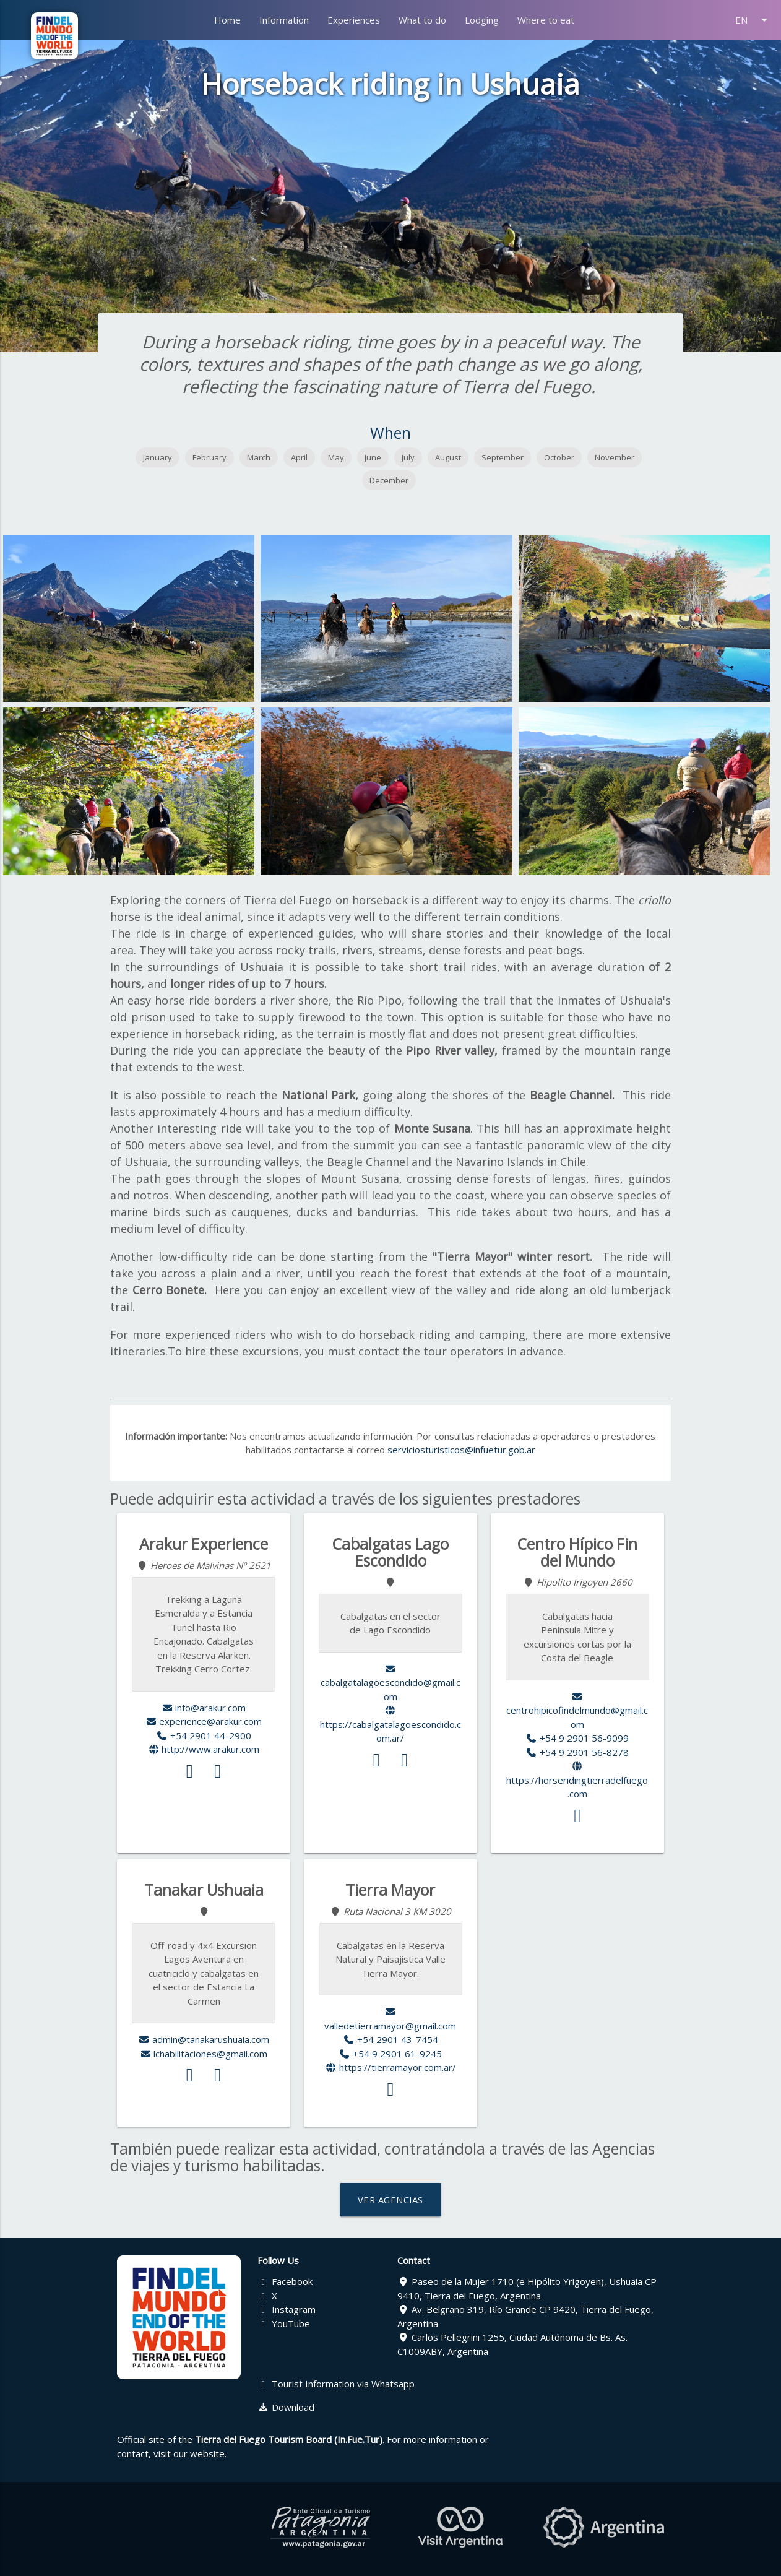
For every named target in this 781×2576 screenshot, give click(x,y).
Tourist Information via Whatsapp (336, 2383)
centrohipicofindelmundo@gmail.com (577, 1711)
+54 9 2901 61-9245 (390, 2053)
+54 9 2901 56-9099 (577, 1738)
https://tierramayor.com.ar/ (390, 2067)
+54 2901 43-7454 (390, 2039)
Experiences (353, 20)
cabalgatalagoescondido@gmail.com (390, 1683)
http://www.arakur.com (204, 1749)
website (207, 2453)
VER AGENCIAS (390, 2199)
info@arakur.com (204, 1707)
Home (227, 20)
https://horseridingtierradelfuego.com (577, 1780)
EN (753, 20)
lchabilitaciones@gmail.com (204, 2053)
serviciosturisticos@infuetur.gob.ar (461, 1449)
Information (284, 20)
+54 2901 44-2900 (203, 1735)
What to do (422, 20)
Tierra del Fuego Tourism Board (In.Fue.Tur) (288, 2439)
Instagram (286, 2309)
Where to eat (545, 20)
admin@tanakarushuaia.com (203, 2039)
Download (285, 2407)
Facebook (285, 2281)
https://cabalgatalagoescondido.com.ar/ (390, 1725)
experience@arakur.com (203, 1721)
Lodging (482, 20)
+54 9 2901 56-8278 (577, 1752)
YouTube (283, 2323)
